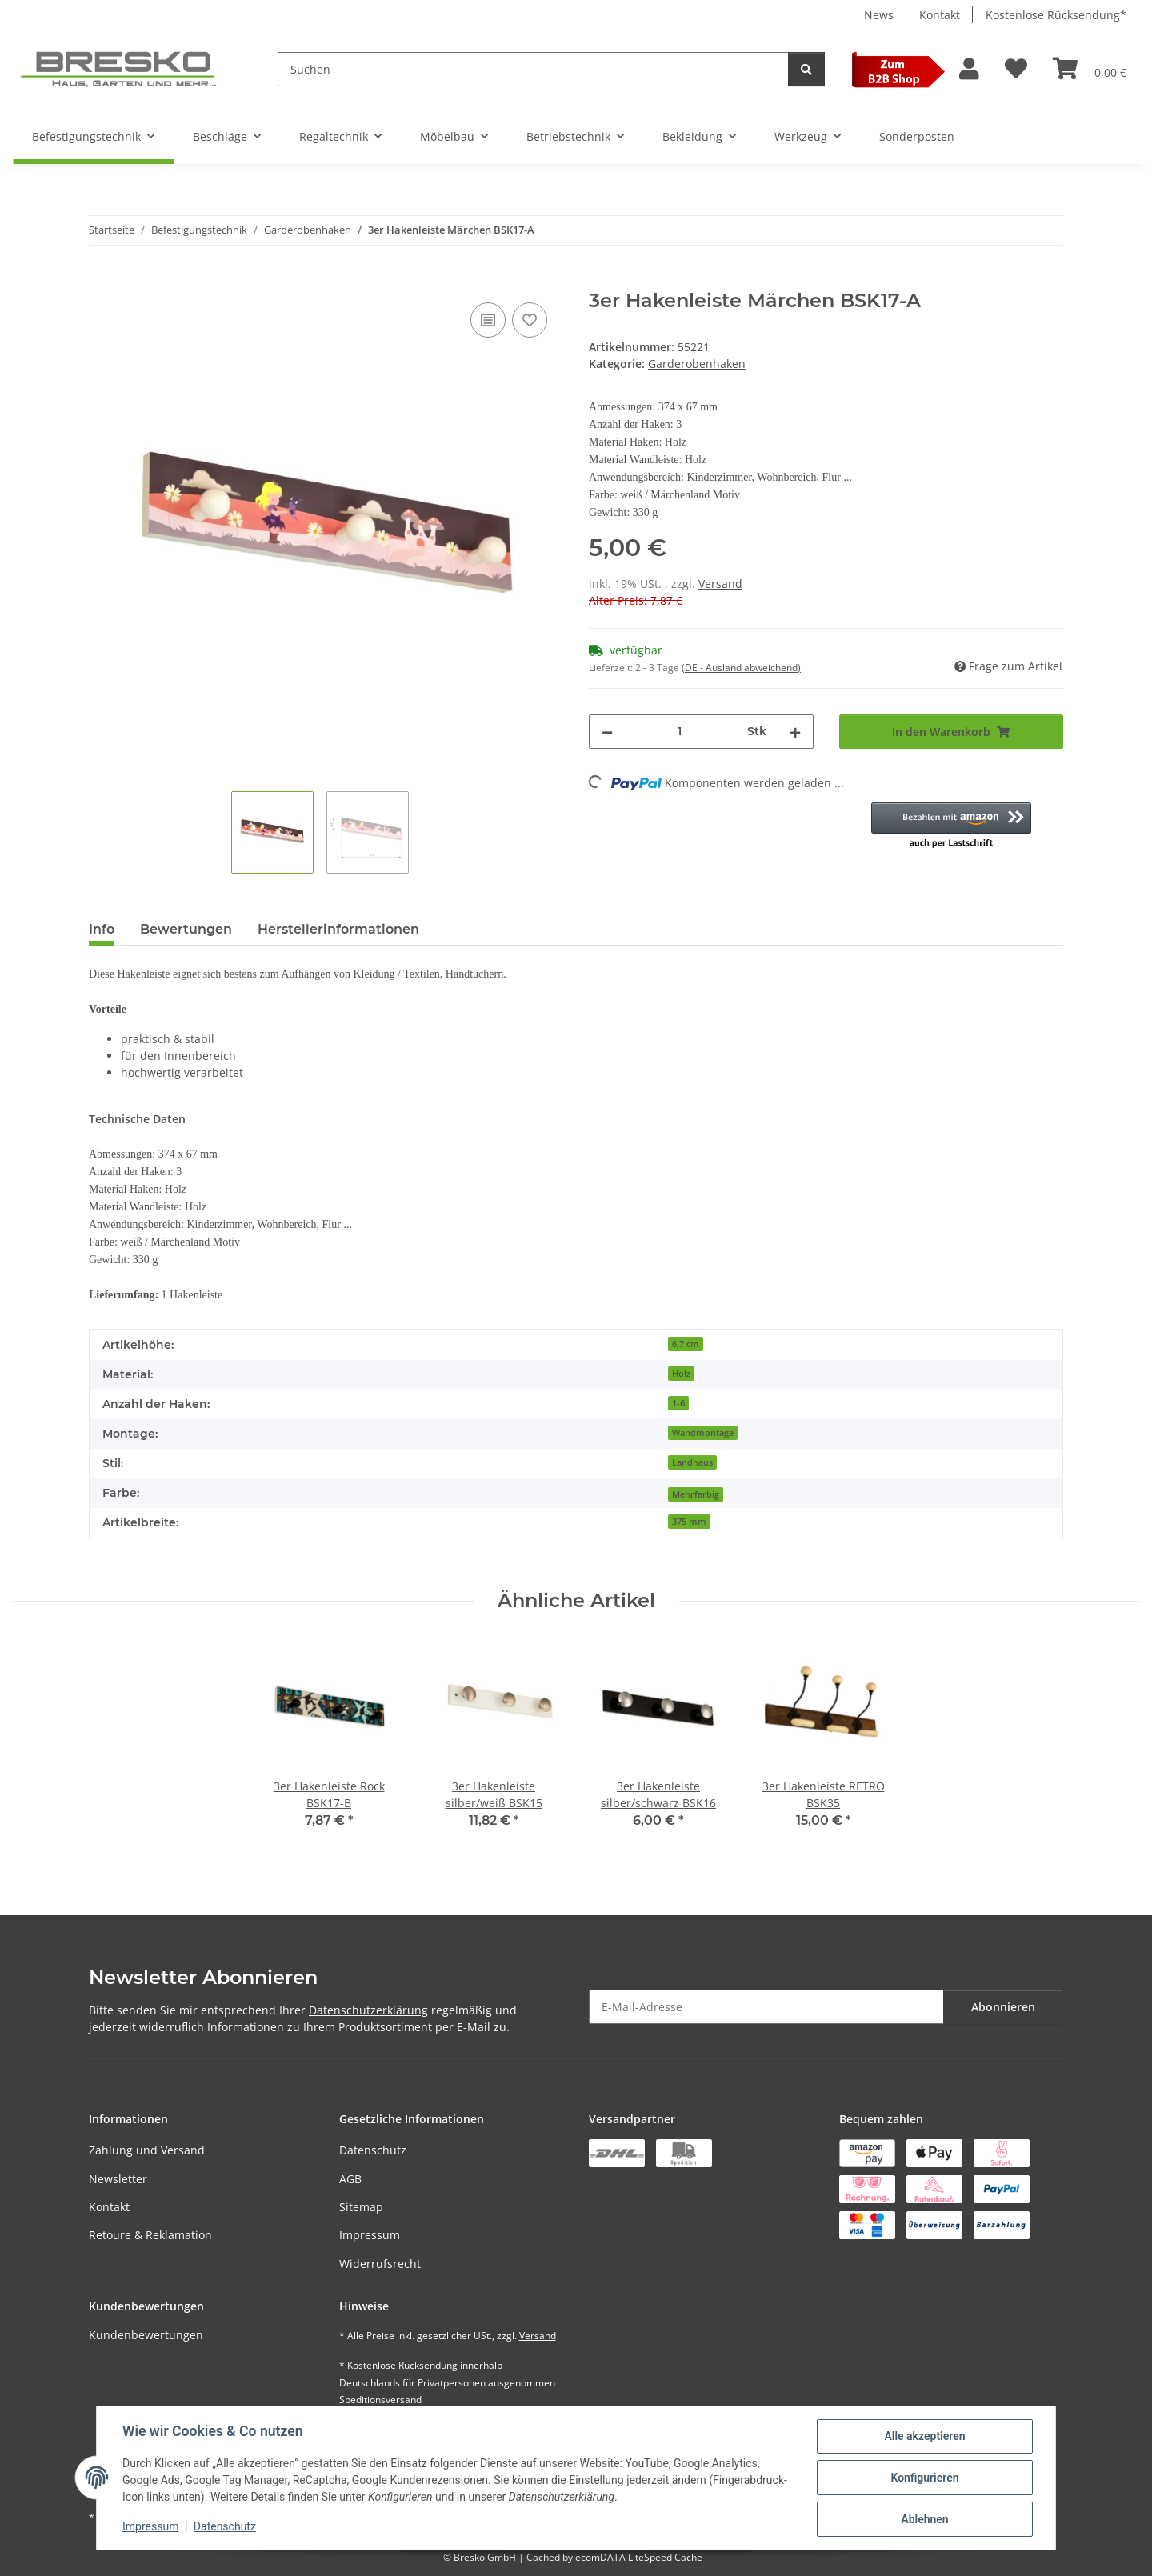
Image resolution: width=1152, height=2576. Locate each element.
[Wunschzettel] (1016, 69)
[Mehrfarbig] (695, 1493)
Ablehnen (924, 2519)
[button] (969, 69)
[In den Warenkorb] (101, 281)
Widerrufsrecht (380, 2263)
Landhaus (692, 1462)
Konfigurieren (924, 2477)
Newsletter (118, 2178)
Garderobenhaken (697, 363)
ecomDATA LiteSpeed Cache (638, 2557)
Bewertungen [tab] (186, 929)
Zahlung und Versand (147, 2150)
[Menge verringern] (607, 731)
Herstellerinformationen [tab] (338, 929)
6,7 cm (685, 1344)
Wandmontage (703, 1432)
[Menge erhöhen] (795, 731)
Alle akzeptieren (924, 2436)
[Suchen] (533, 69)
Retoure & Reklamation (150, 2234)
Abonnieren (1003, 2006)
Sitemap (361, 2206)
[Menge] (680, 731)
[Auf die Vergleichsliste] (488, 320)
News (879, 14)
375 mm (689, 1521)
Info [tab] (101, 929)
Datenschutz (372, 2150)
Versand (720, 583)
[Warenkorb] (1089, 69)
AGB (350, 2178)
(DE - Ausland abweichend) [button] (741, 667)
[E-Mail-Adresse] (766, 2007)
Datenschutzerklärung (368, 2010)
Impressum (369, 2234)
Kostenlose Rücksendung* (1056, 14)
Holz (681, 1373)
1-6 (678, 1403)
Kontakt (939, 14)
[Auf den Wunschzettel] (529, 320)
